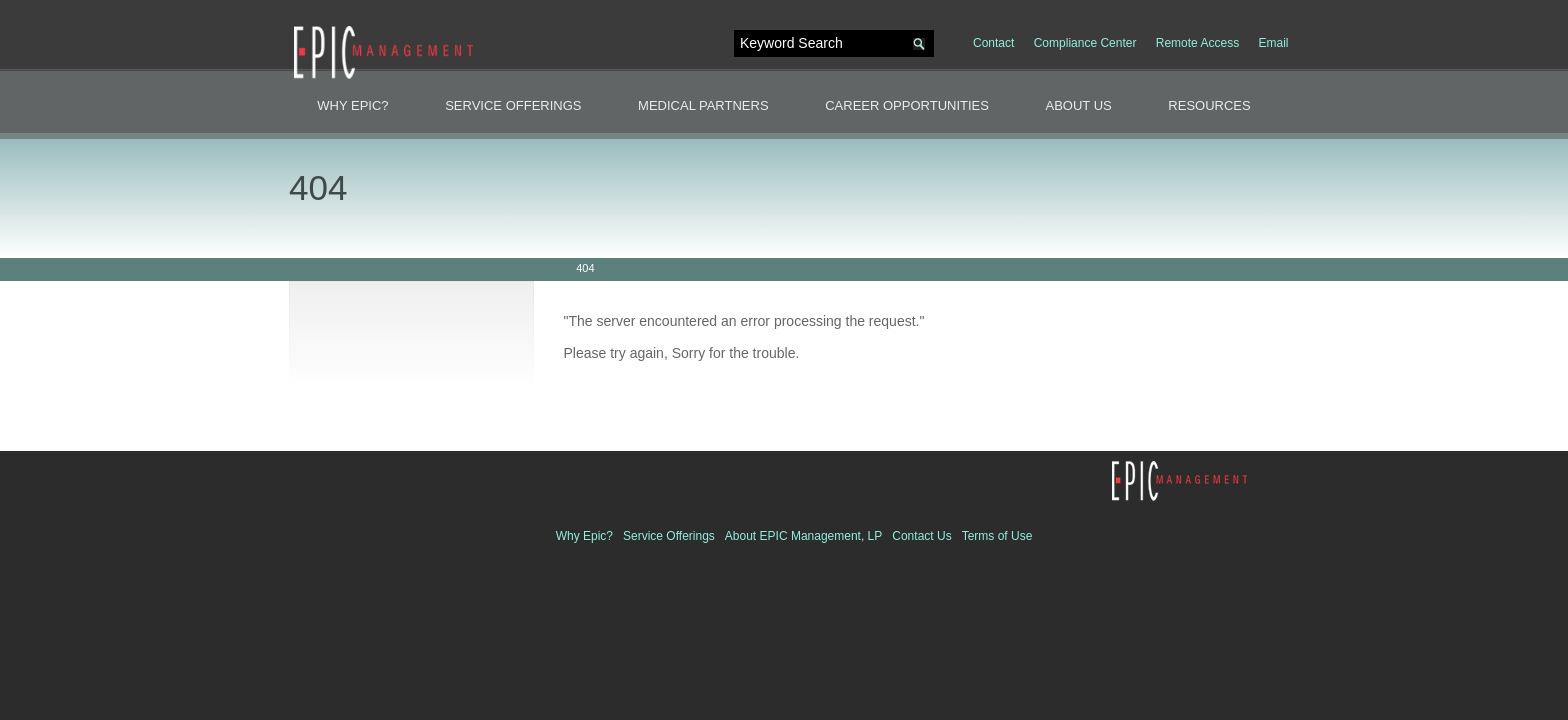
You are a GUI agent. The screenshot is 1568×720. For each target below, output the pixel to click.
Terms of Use (997, 536)
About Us (1079, 105)
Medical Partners (703, 105)
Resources (1209, 105)
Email (1273, 43)
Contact (993, 43)
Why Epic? (352, 105)
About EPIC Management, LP (803, 536)
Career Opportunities (907, 105)
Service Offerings (513, 105)
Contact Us (921, 536)
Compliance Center (1085, 43)
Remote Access (1197, 43)
